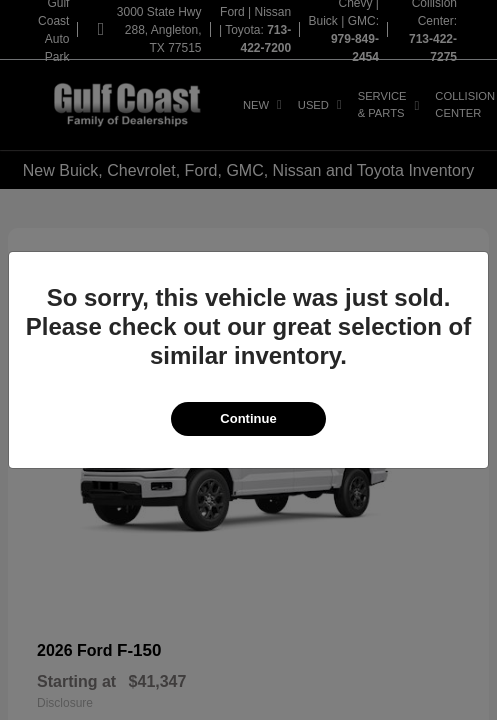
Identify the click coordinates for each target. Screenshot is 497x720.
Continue (248, 418)
